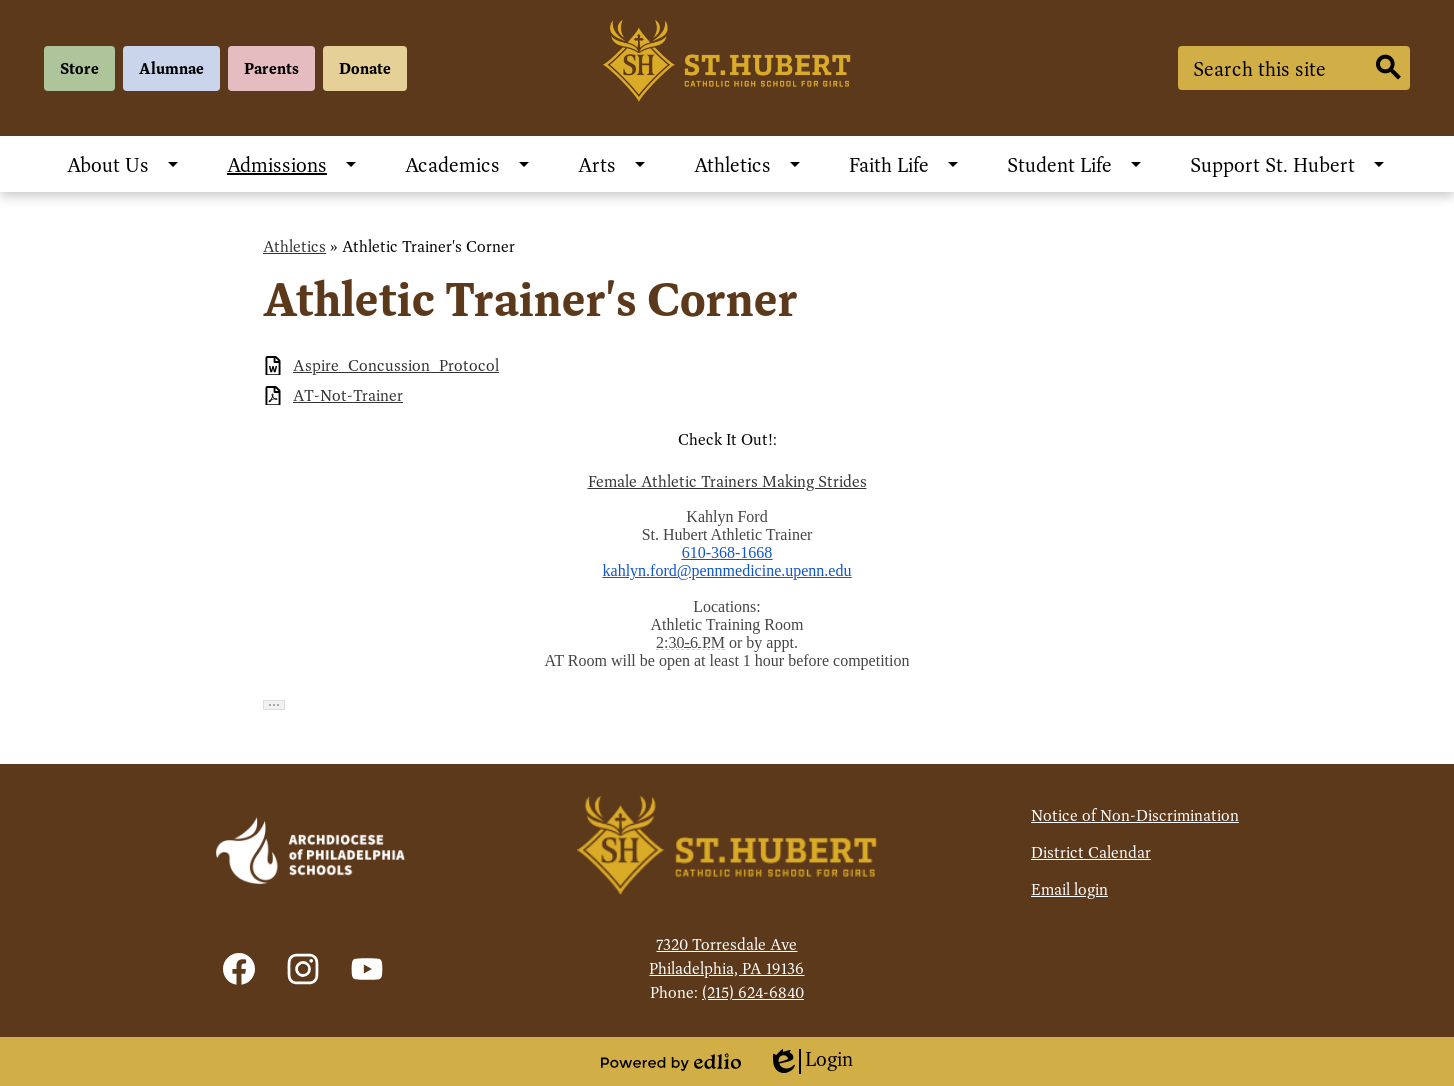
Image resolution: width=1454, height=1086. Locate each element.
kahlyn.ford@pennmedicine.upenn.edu (727, 570)
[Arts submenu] (613, 164)
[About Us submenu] (124, 164)
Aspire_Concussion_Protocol (396, 365)
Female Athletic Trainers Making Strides (727, 481)
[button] (274, 705)
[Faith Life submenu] (905, 164)
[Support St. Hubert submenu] (1288, 164)
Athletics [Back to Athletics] (294, 246)
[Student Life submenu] (1075, 164)
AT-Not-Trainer (348, 395)
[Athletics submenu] (748, 164)
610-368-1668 (727, 552)
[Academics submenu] (468, 164)
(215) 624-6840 (753, 992)
